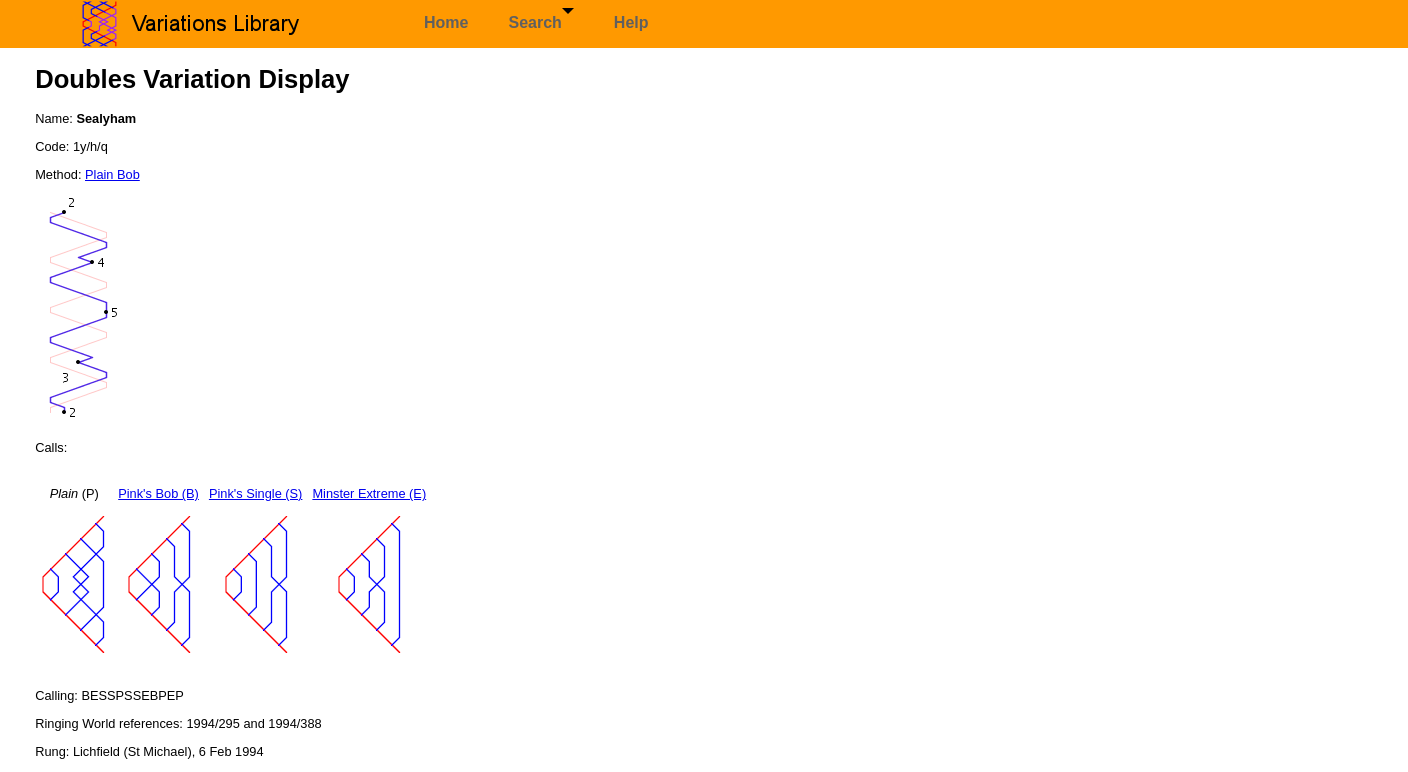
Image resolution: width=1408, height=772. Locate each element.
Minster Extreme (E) (369, 493)
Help (631, 22)
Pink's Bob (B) (158, 493)
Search (540, 19)
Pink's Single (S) (255, 493)
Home (446, 22)
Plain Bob (112, 174)
